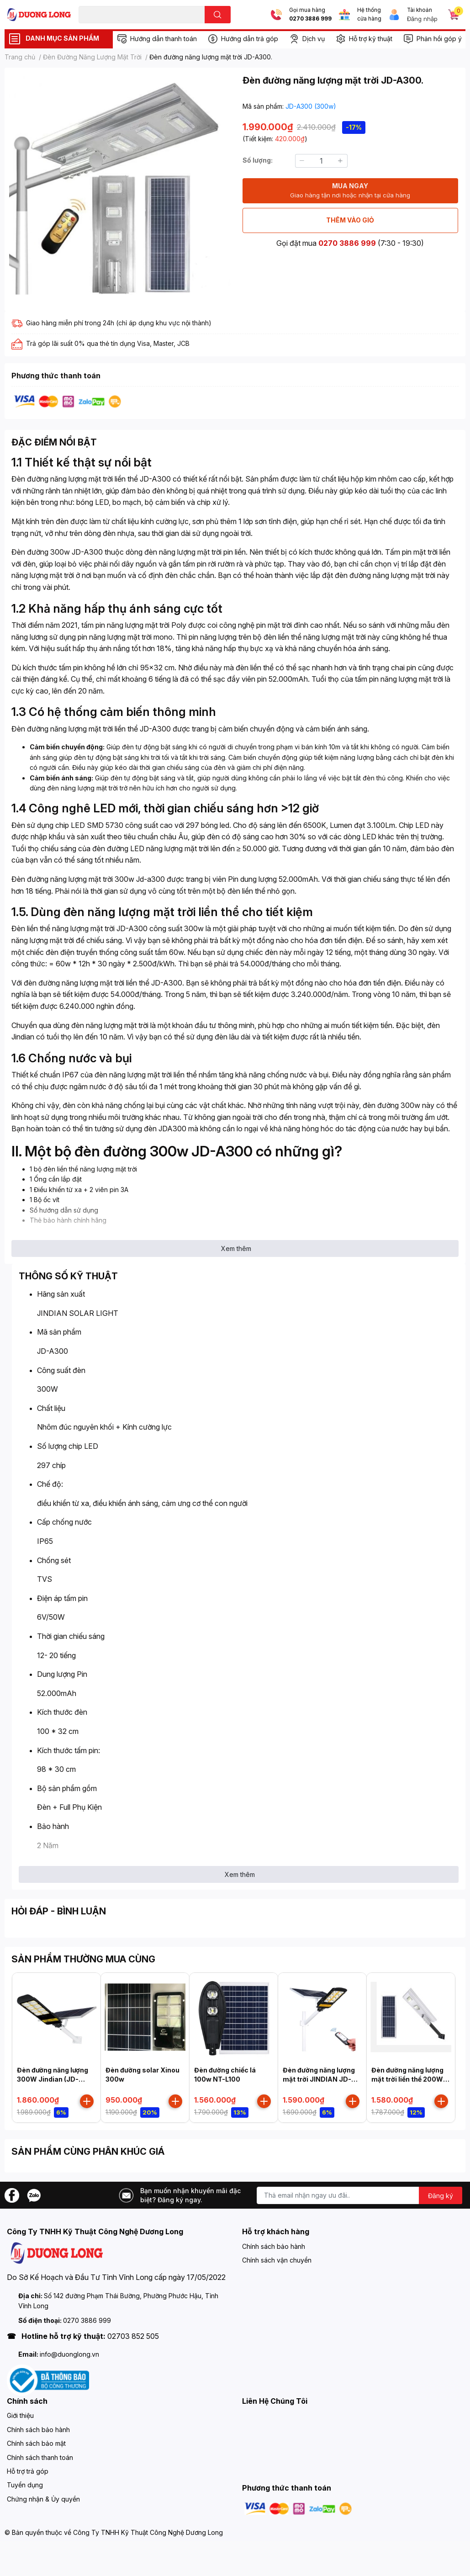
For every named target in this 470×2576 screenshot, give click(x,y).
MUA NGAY (350, 191)
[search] (218, 14)
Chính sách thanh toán (40, 2457)
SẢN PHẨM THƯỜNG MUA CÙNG (83, 1959)
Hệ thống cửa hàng (369, 14)
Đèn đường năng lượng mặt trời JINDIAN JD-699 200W (319, 2079)
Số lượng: (258, 160)
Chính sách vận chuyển (277, 2260)
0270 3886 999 (310, 19)
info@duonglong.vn (69, 2354)
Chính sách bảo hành (273, 2246)
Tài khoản (419, 10)
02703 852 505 (133, 2336)
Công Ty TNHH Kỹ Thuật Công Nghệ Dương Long (148, 2532)
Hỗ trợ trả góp (27, 2471)
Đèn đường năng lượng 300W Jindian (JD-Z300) (52, 2079)
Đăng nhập (422, 18)
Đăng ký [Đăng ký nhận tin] (440, 2196)
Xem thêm (236, 1248)
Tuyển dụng (25, 2485)
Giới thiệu (20, 2415)
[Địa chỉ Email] (359, 2195)
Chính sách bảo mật (36, 2443)
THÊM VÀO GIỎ (350, 220)
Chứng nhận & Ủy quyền (43, 2499)
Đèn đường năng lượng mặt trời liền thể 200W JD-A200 (407, 2079)
